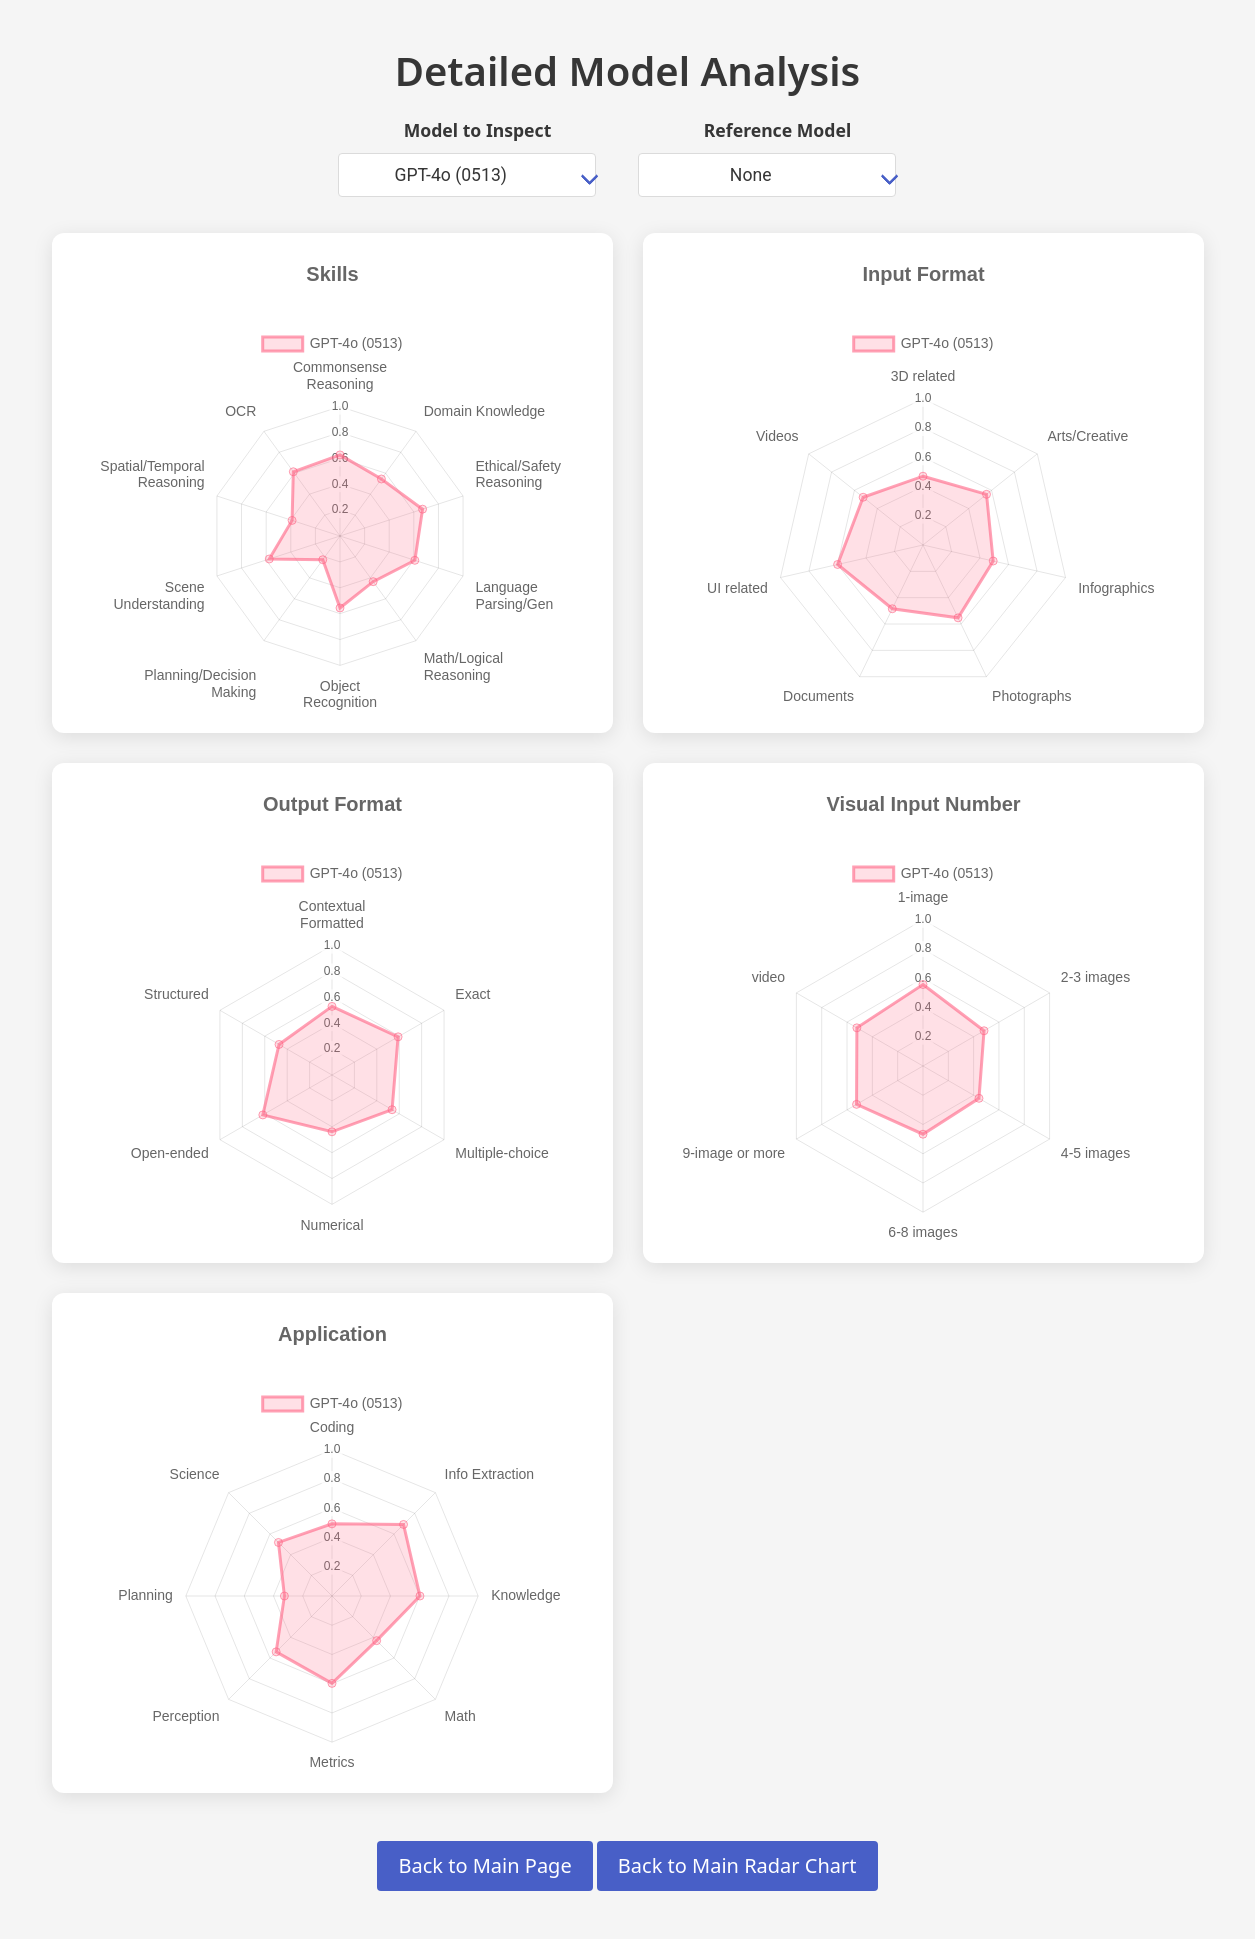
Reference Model (777, 130)
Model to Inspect (478, 130)
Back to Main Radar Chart (737, 1865)
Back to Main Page (484, 1865)
